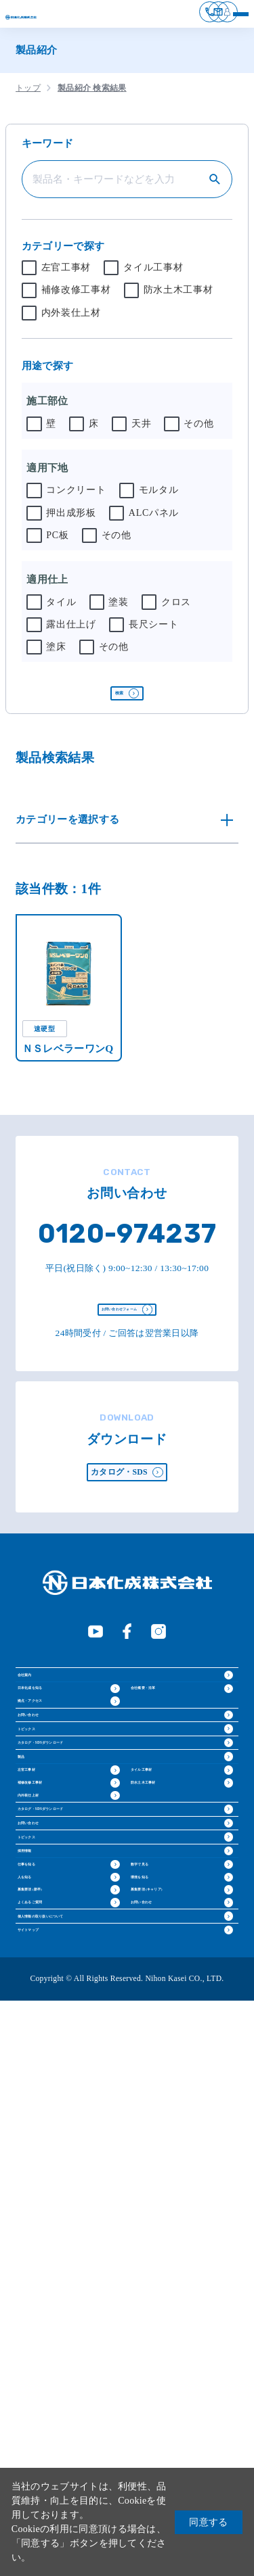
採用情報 (41, 2260)
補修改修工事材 (76, 299)
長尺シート (154, 633)
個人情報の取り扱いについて (88, 2452)
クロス (176, 611)
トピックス (47, 1904)
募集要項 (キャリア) (174, 2375)
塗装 (118, 611)
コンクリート (76, 499)
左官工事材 (66, 276)
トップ (28, 97)
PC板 (57, 544)
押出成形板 (71, 522)
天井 (141, 432)
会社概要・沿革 (165, 1787)
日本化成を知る (52, 1787)
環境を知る (156, 2337)
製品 (31, 1984)
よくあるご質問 (52, 2413)
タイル (61, 611)
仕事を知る (43, 2299)
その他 (198, 432)
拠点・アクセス (52, 1825)
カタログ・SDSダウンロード (88, 1945)
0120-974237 (127, 1262)
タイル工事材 (153, 276)
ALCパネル (154, 522)
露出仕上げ (71, 633)
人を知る (39, 2337)
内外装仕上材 (71, 322)
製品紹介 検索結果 (92, 97)
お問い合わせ (52, 1864)
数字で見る (156, 2299)
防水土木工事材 (178, 299)
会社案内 (41, 1748)
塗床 (56, 656)
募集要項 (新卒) (52, 2375)
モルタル (159, 499)
